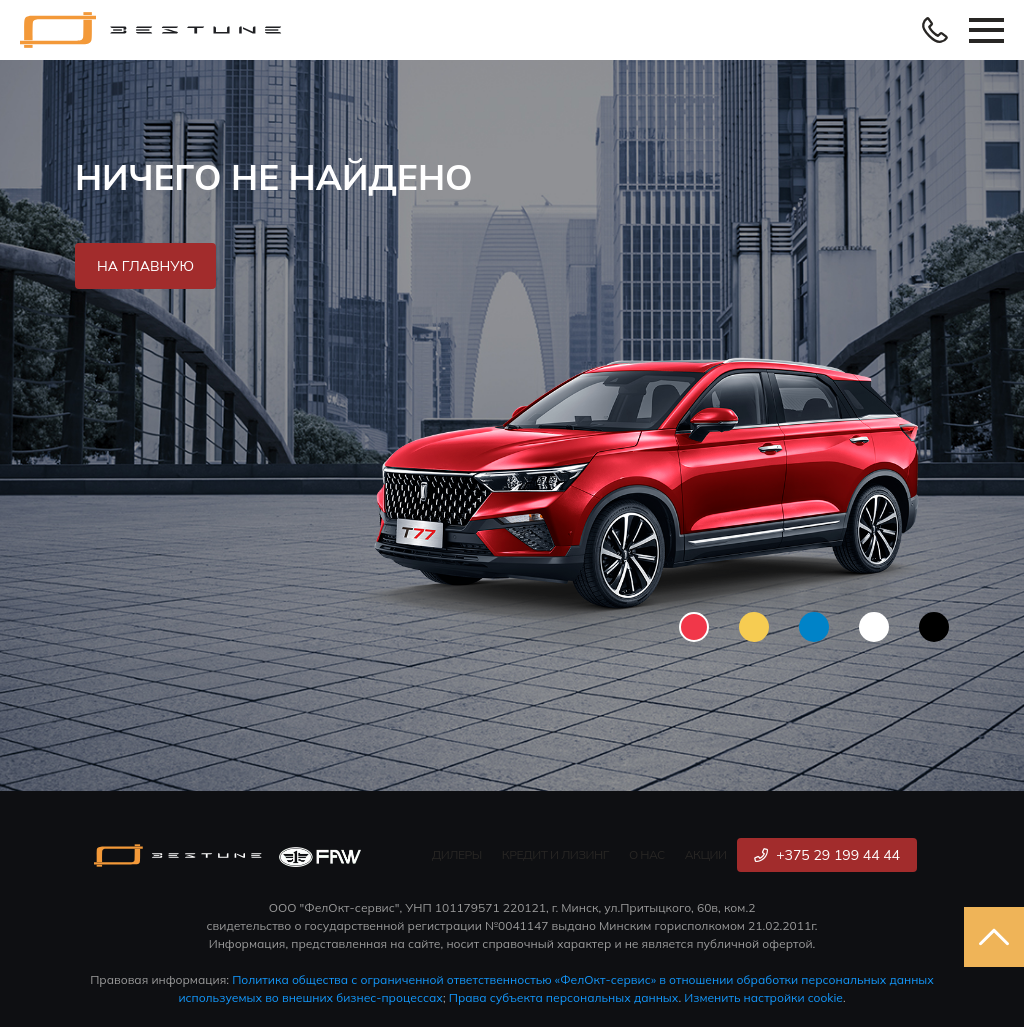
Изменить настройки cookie (763, 997)
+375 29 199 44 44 (827, 855)
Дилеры (457, 854)
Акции (706, 854)
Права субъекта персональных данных (564, 997)
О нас (647, 854)
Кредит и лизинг (555, 854)
